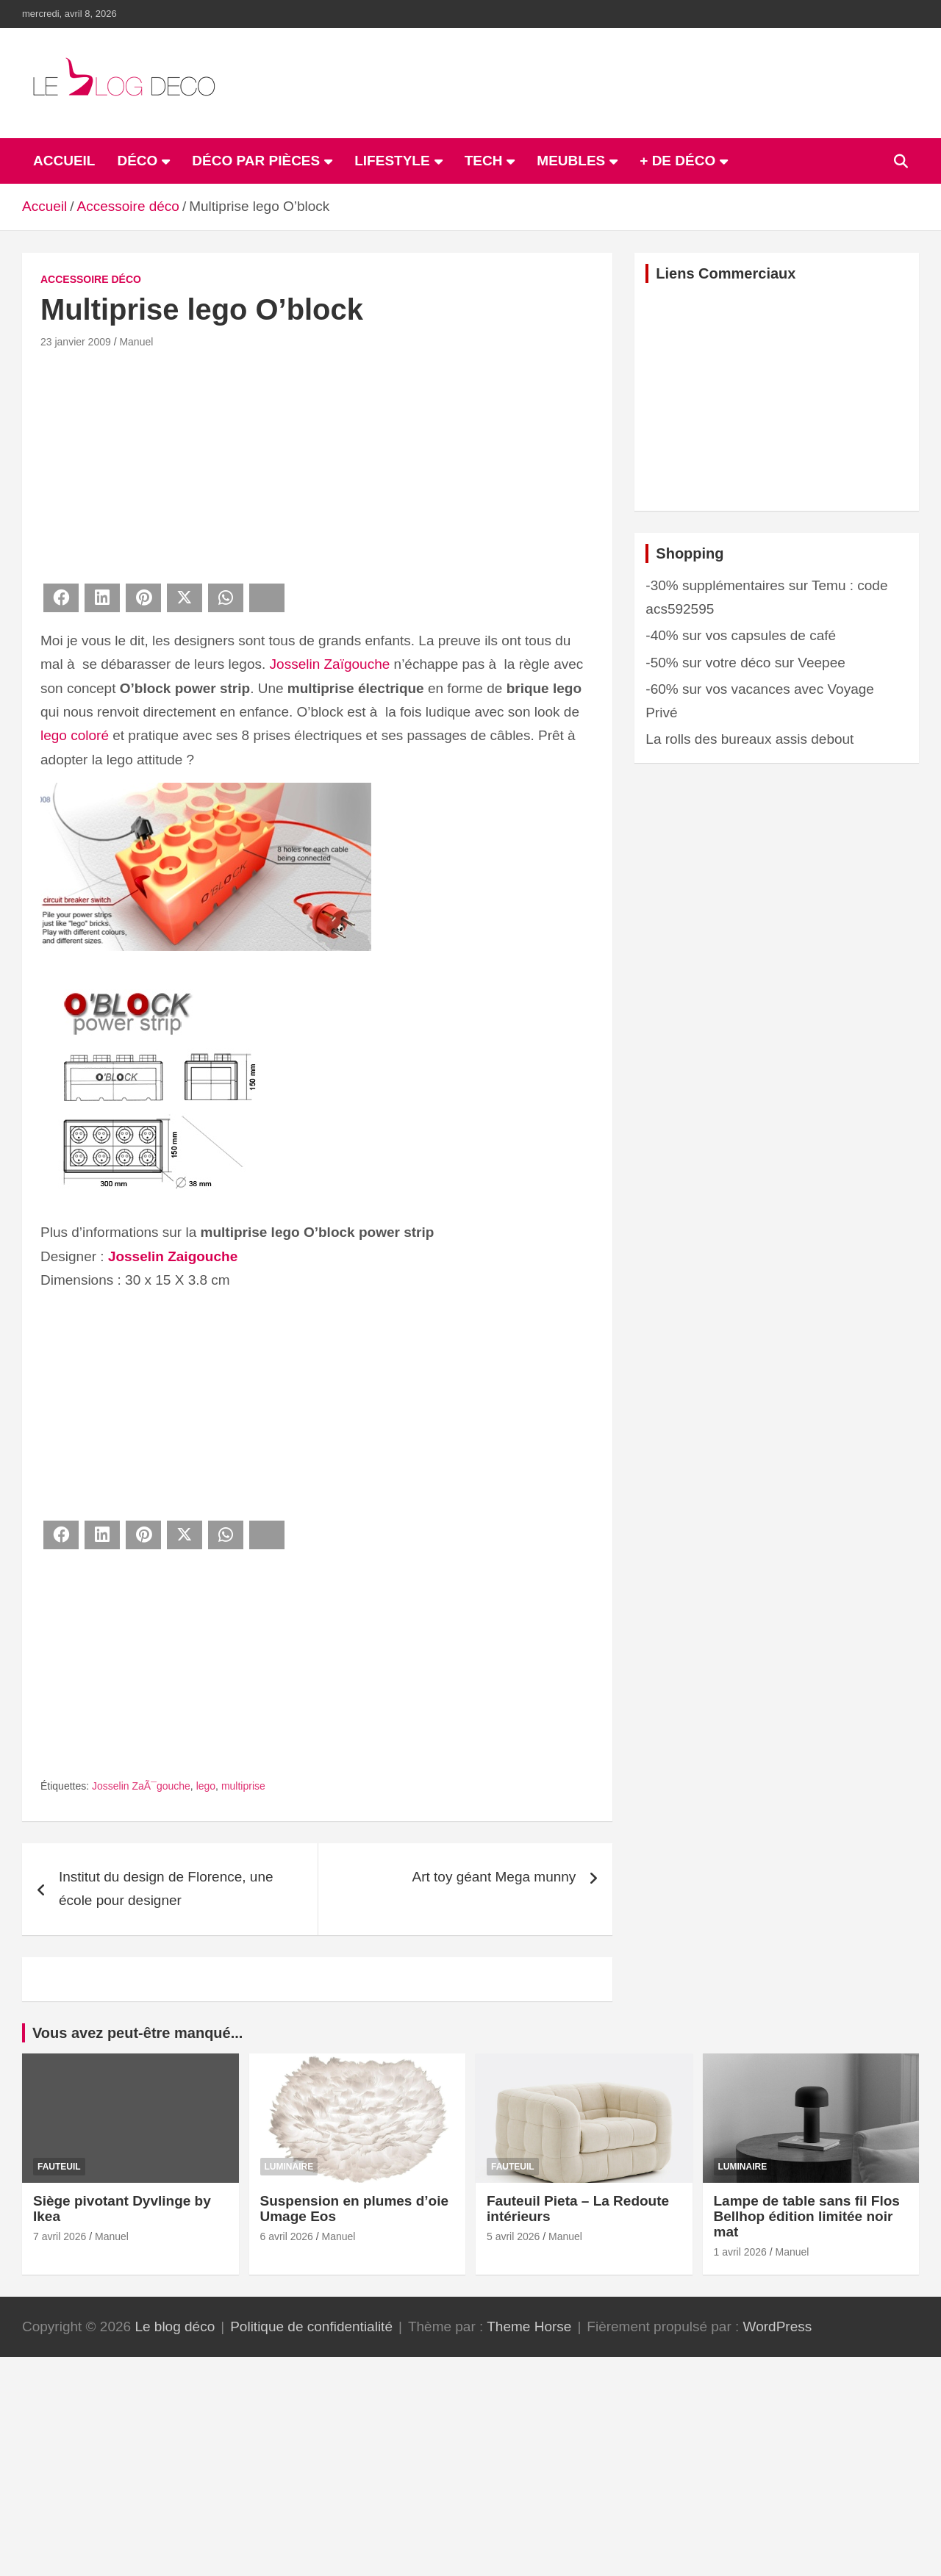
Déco (137, 160)
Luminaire (289, 2166)
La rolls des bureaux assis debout (749, 739)
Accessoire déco (90, 279)
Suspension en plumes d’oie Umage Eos (354, 2208)
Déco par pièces (256, 160)
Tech (484, 160)
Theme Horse (529, 2326)
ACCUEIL (64, 160)
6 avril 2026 (286, 2236)
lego (205, 1786)
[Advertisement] (317, 464)
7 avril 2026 (59, 2236)
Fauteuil (59, 2166)
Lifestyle (391, 160)
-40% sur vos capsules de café (740, 635)
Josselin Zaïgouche (330, 664)
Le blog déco (175, 2326)
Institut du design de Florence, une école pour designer (166, 1888)
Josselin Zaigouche (172, 1256)
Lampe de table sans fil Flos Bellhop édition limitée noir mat (807, 2216)
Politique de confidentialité (311, 2326)
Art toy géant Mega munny (494, 1876)
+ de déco (677, 160)
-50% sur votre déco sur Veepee (745, 662)
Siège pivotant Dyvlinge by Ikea (122, 2208)
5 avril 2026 (513, 2236)
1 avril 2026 (740, 2252)
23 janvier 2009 (75, 342)
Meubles (571, 160)
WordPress (777, 2326)
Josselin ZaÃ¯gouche (141, 1786)
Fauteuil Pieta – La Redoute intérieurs (578, 2208)
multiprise (243, 1786)
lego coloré (74, 735)
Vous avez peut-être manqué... (137, 2033)
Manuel (136, 342)
